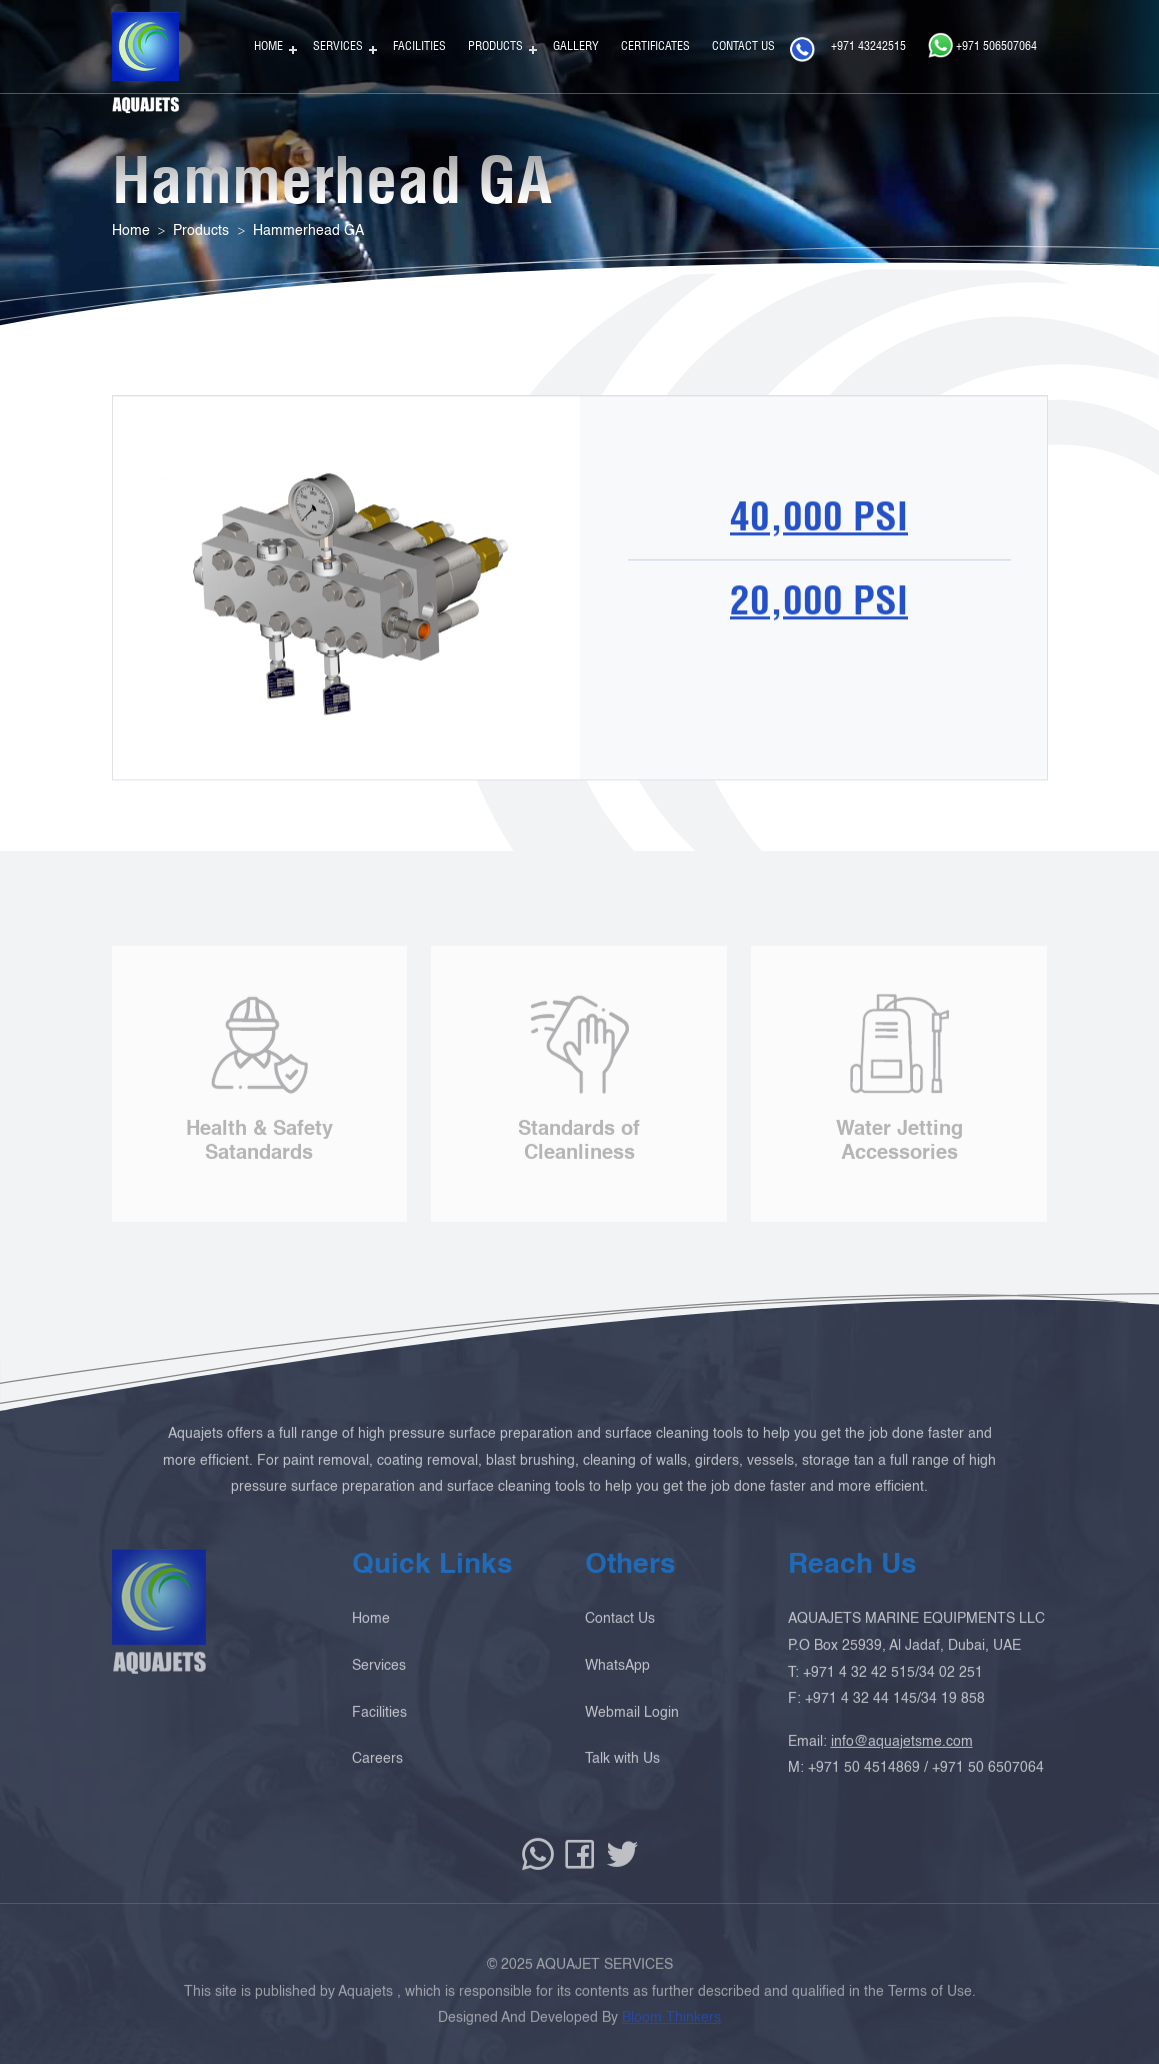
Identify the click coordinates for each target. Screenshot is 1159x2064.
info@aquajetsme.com (902, 1757)
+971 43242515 (848, 49)
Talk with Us (622, 1775)
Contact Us (743, 45)
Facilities (419, 45)
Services (338, 45)
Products (495, 45)
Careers (377, 1775)
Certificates (655, 45)
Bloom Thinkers (671, 2034)
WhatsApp (617, 1681)
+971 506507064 (982, 45)
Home (268, 45)
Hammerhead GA (308, 231)
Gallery (576, 45)
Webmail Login (632, 1728)
